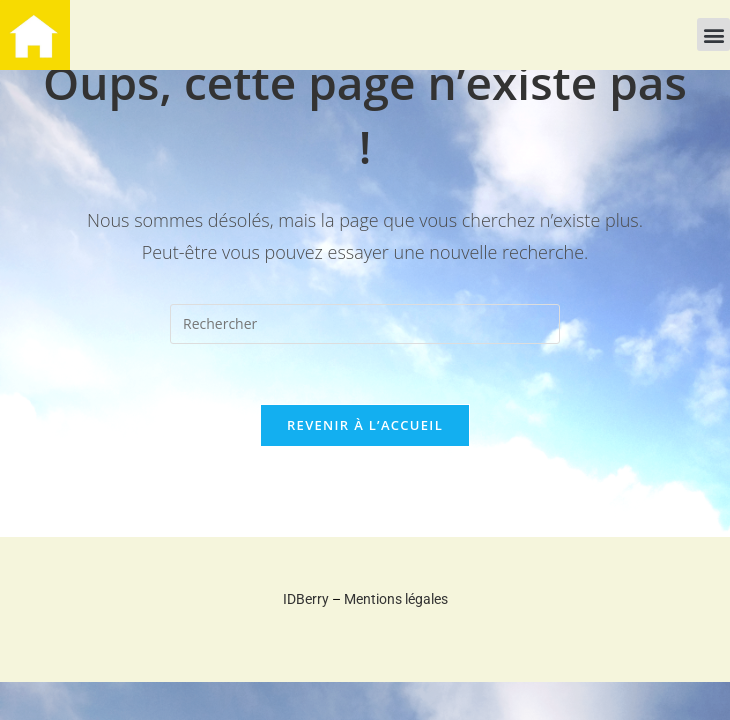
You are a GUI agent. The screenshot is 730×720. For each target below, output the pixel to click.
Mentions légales (396, 599)
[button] (713, 34)
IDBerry (306, 599)
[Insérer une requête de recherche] (365, 324)
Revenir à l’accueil (365, 425)
